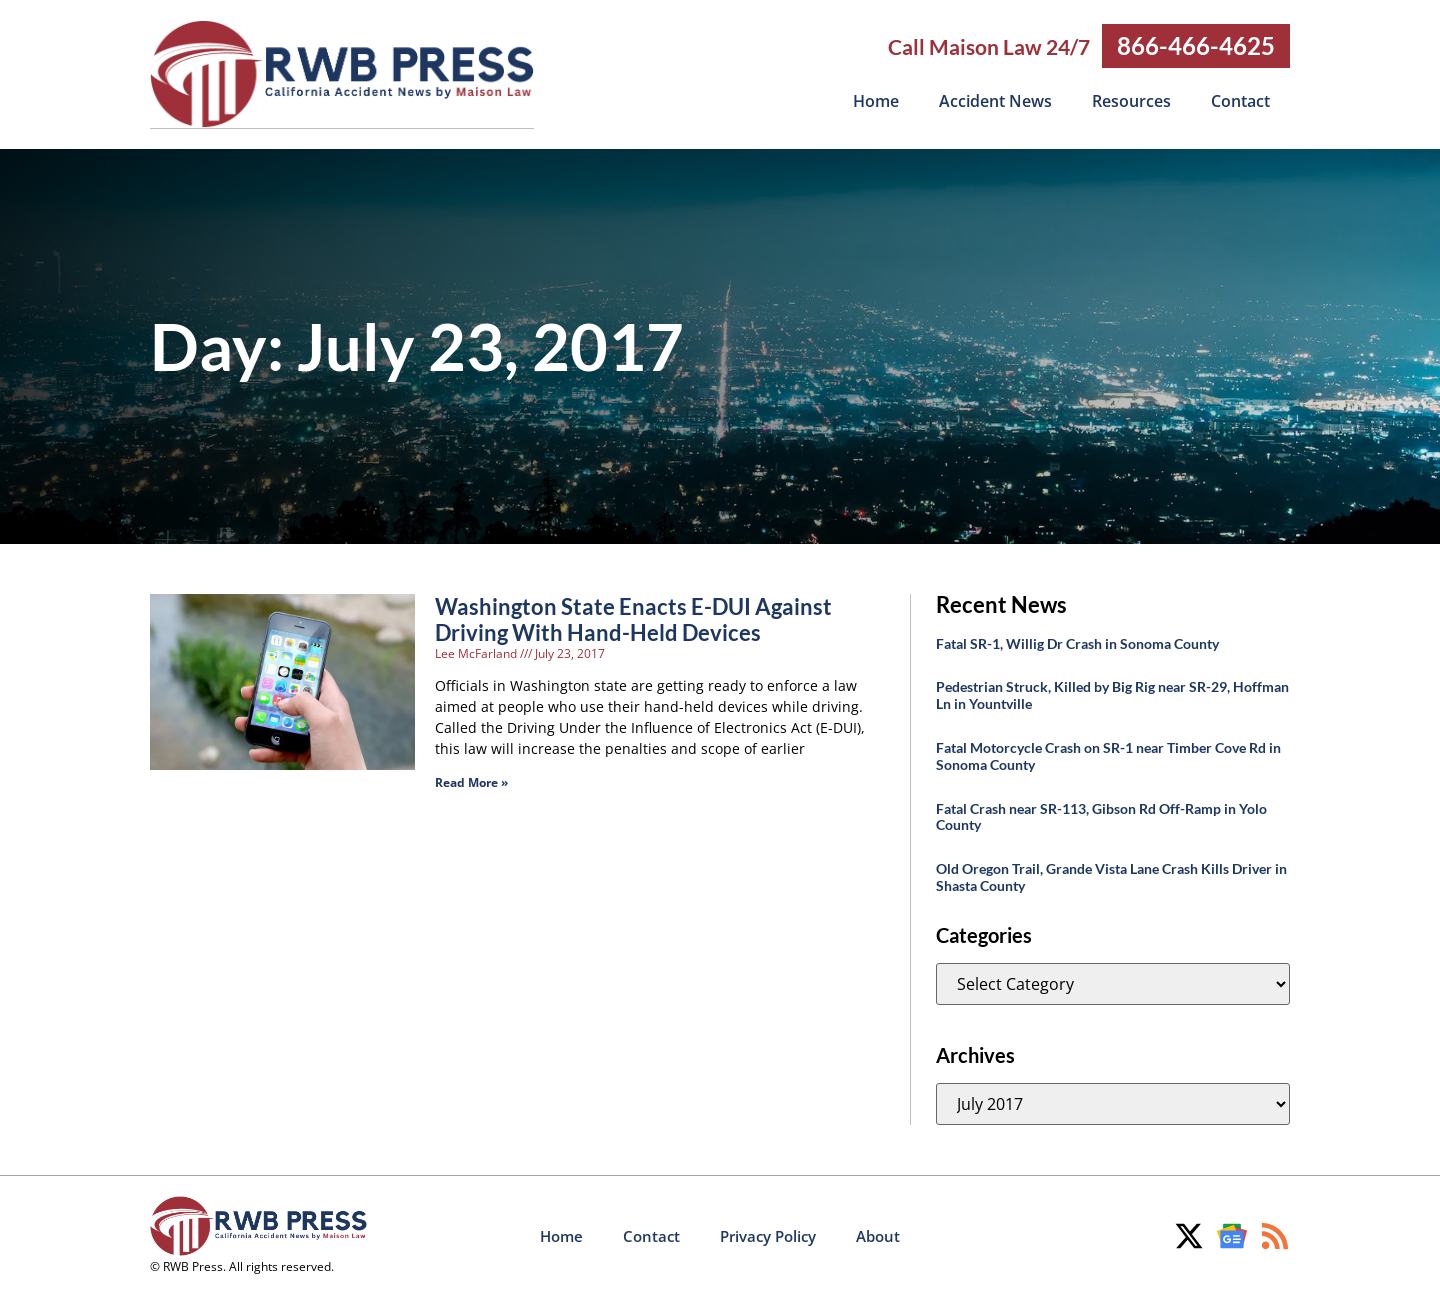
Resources (1131, 101)
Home (876, 101)
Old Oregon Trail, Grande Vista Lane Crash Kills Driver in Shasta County (1111, 876)
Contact (1240, 101)
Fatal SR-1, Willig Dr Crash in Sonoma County (1077, 642)
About (878, 1235)
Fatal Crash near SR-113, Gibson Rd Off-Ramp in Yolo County (1101, 816)
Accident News (995, 101)
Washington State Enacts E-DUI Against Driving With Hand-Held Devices (633, 618)
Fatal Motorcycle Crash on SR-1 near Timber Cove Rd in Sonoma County (1108, 755)
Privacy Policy (768, 1235)
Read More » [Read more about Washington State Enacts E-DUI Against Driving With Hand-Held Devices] (471, 781)
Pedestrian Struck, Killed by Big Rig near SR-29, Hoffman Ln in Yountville (1112, 694)
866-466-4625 (1196, 45)
